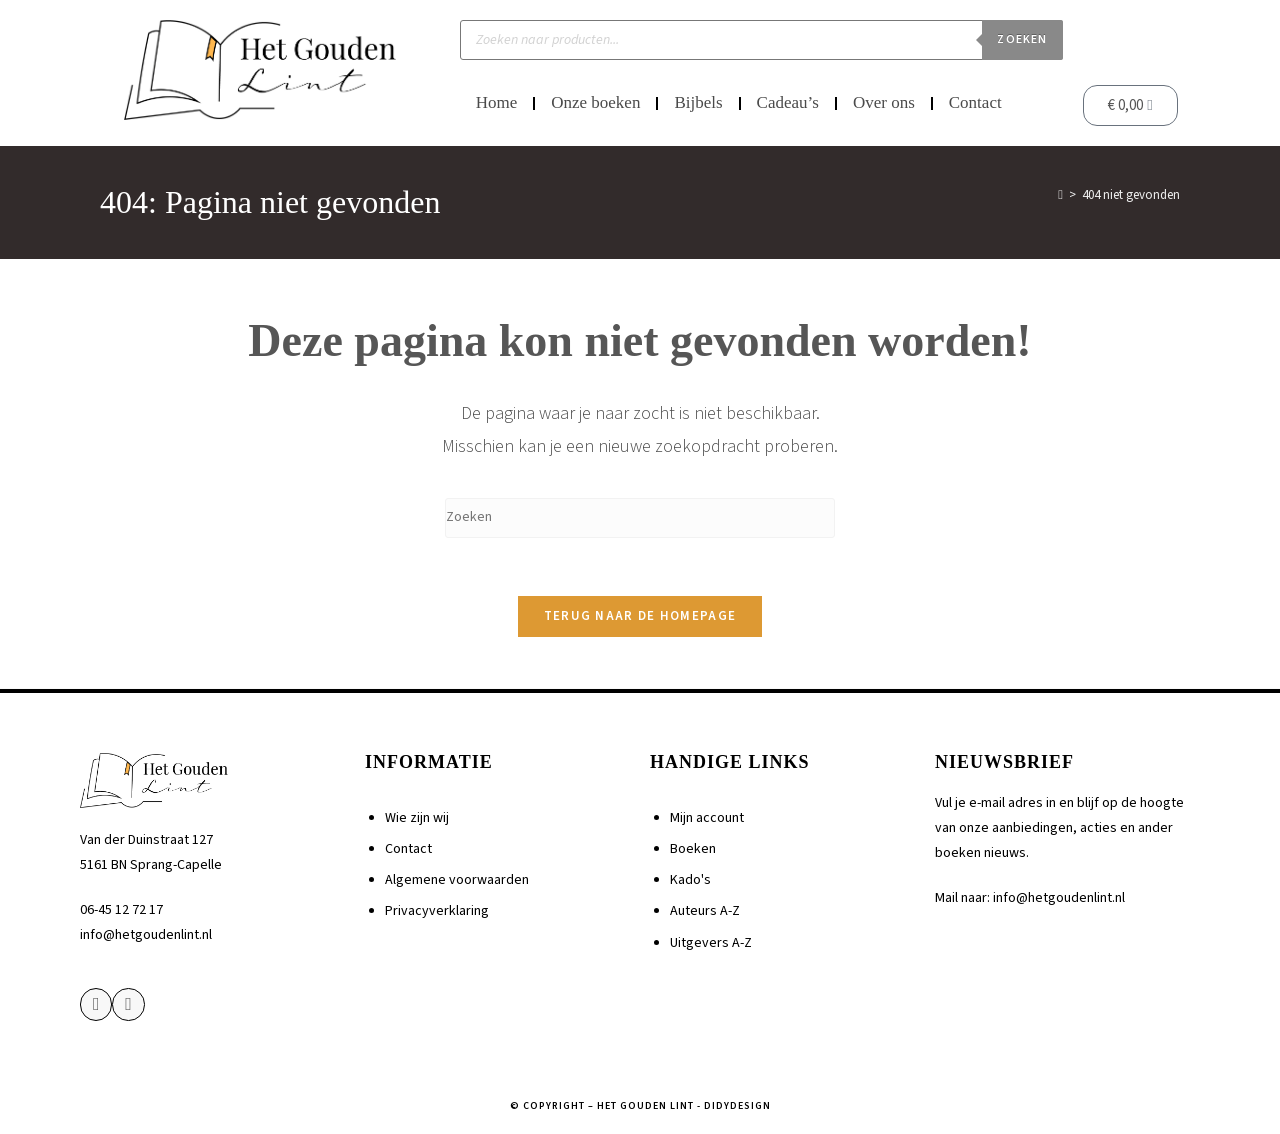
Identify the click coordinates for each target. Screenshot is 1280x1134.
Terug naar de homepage (640, 619)
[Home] (1060, 195)
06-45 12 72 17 (121, 913)
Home (497, 102)
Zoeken (1022, 39)
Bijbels (698, 102)
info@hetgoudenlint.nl (146, 938)
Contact (975, 102)
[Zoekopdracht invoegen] (640, 518)
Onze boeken (595, 102)
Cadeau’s (788, 102)
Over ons (884, 102)
